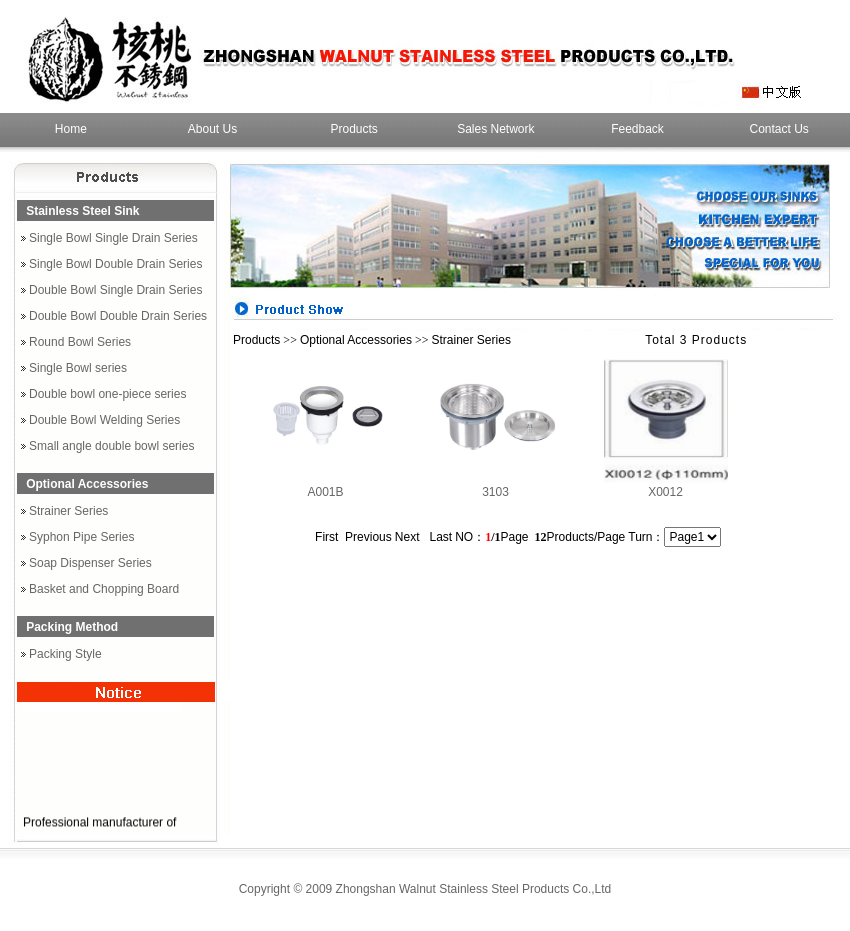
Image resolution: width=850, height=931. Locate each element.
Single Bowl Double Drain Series (115, 264)
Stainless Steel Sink (82, 211)
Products (354, 129)
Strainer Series (68, 511)
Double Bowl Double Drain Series (118, 316)
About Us (212, 129)
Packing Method (72, 627)
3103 (495, 492)
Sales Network (495, 129)
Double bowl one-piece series (107, 394)
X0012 (665, 492)
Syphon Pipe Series (81, 537)
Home (71, 129)
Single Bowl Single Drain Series (113, 238)
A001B (325, 492)
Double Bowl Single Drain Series (115, 290)
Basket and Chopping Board (104, 589)
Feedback (637, 129)
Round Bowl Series (80, 342)
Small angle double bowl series (111, 446)
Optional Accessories (87, 484)
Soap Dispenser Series (90, 563)
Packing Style (65, 654)
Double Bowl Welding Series (104, 420)
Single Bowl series (78, 368)
